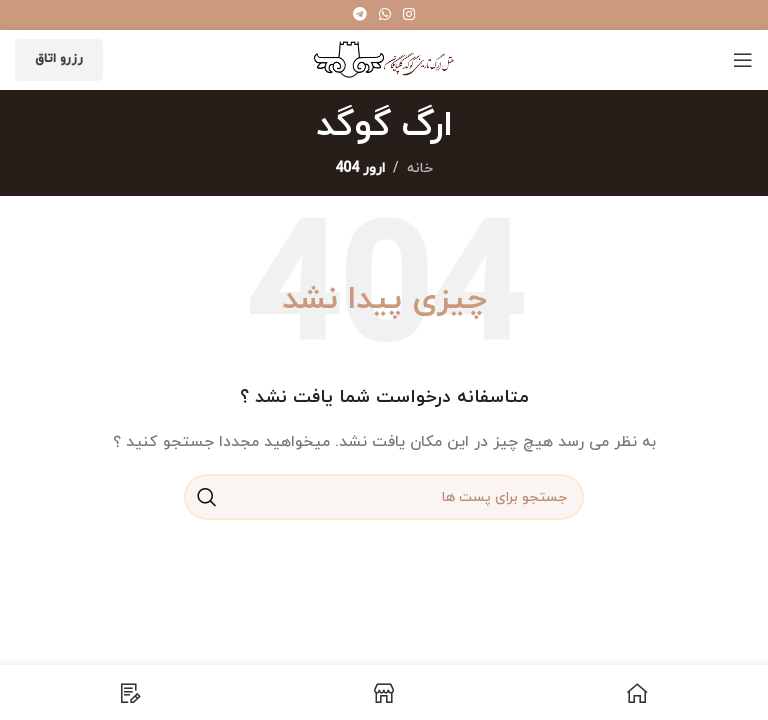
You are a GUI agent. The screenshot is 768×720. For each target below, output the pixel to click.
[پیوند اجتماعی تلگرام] (360, 15)
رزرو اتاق (59, 59)
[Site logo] (384, 58)
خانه (420, 168)
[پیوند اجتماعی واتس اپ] (385, 15)
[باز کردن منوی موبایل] (743, 60)
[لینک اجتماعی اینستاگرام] (409, 15)
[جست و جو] (384, 497)
